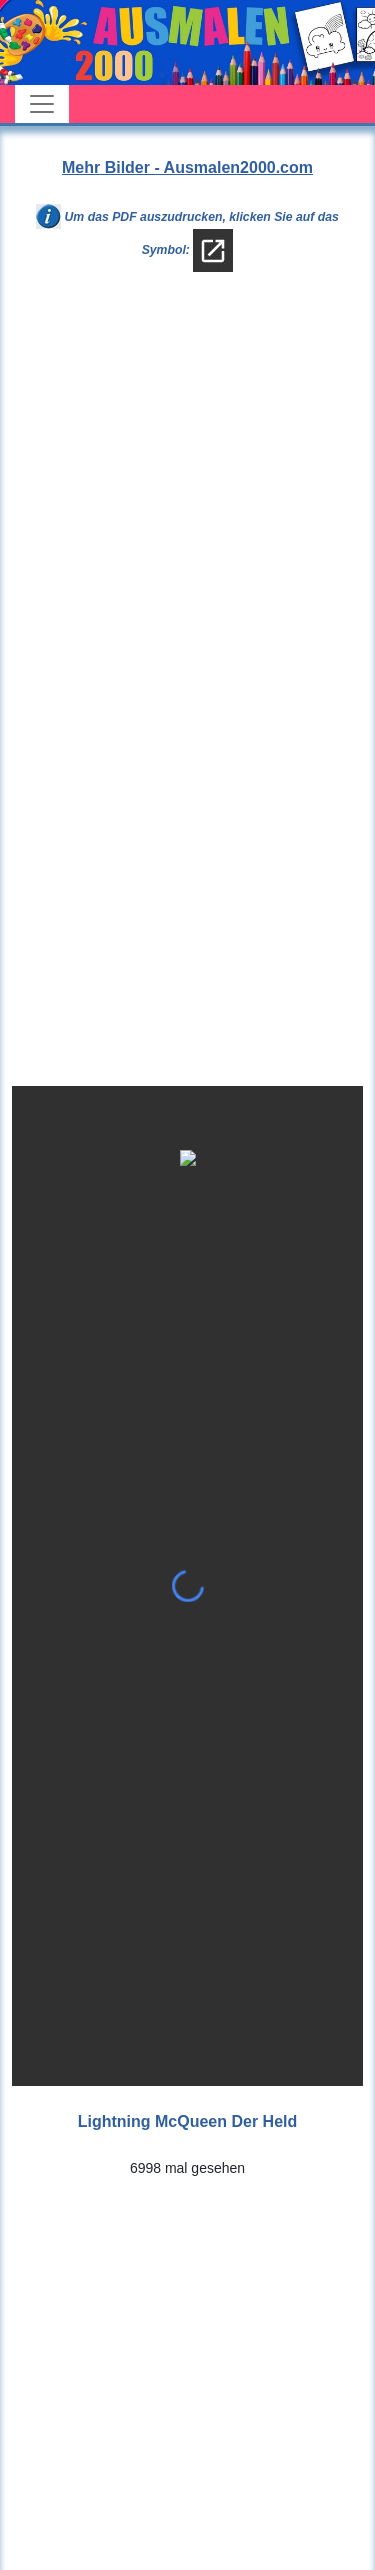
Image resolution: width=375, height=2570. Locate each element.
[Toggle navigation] (42, 104)
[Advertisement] (187, 499)
